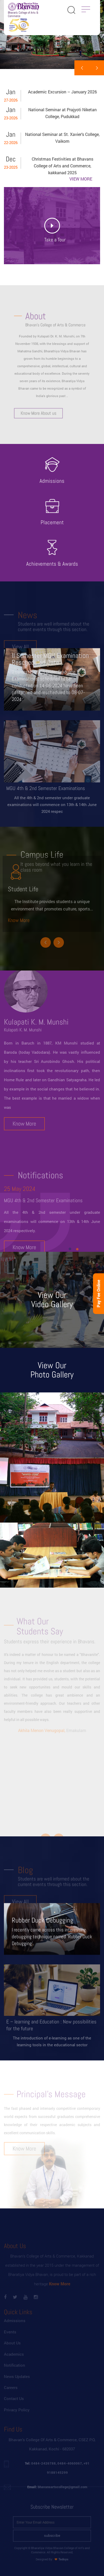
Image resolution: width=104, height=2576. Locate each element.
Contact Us (14, 2405)
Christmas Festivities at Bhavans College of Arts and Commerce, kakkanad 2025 (62, 165)
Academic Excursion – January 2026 (62, 91)
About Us (12, 2349)
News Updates (17, 2383)
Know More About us (41, 402)
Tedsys (61, 2553)
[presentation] (81, 67)
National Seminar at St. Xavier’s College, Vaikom (62, 137)
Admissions (14, 2327)
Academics (14, 2360)
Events (10, 2338)
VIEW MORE (80, 179)
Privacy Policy (17, 2416)
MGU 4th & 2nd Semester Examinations (43, 1212)
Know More (19, 908)
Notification (14, 2371)
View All (20, 653)
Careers (11, 2394)
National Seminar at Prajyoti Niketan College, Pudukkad (62, 113)
